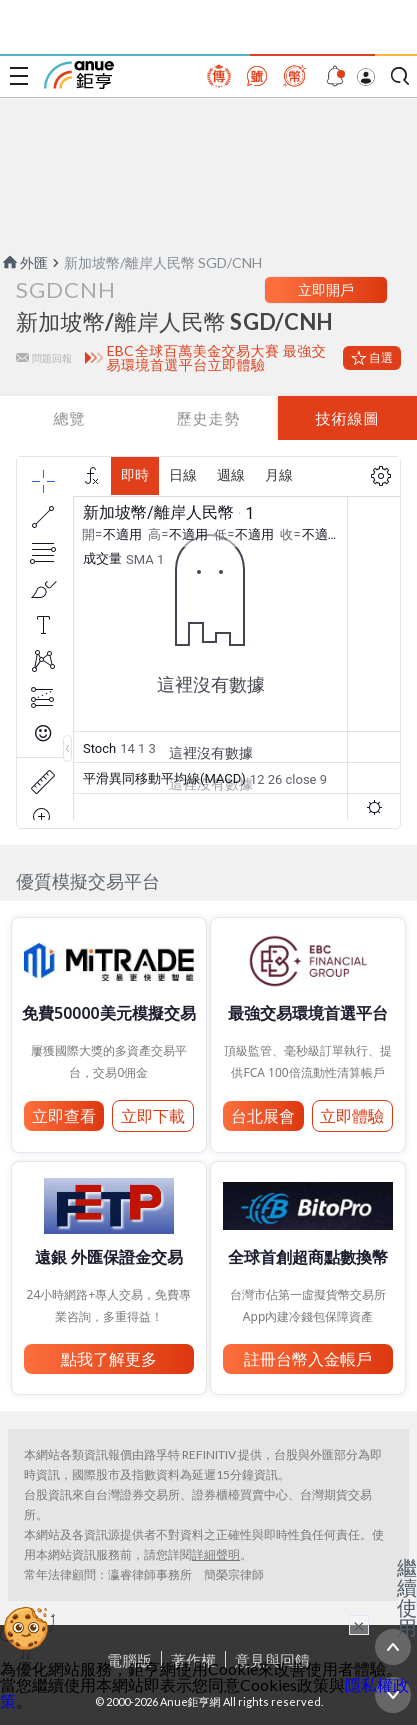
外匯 (24, 262)
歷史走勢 (208, 418)
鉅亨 (79, 75)
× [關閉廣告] (359, 1625)
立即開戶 (326, 289)
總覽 (69, 418)
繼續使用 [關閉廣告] (407, 1597)
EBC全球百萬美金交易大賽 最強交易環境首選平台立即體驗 (217, 358)
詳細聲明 (216, 1554)
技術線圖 (347, 418)
